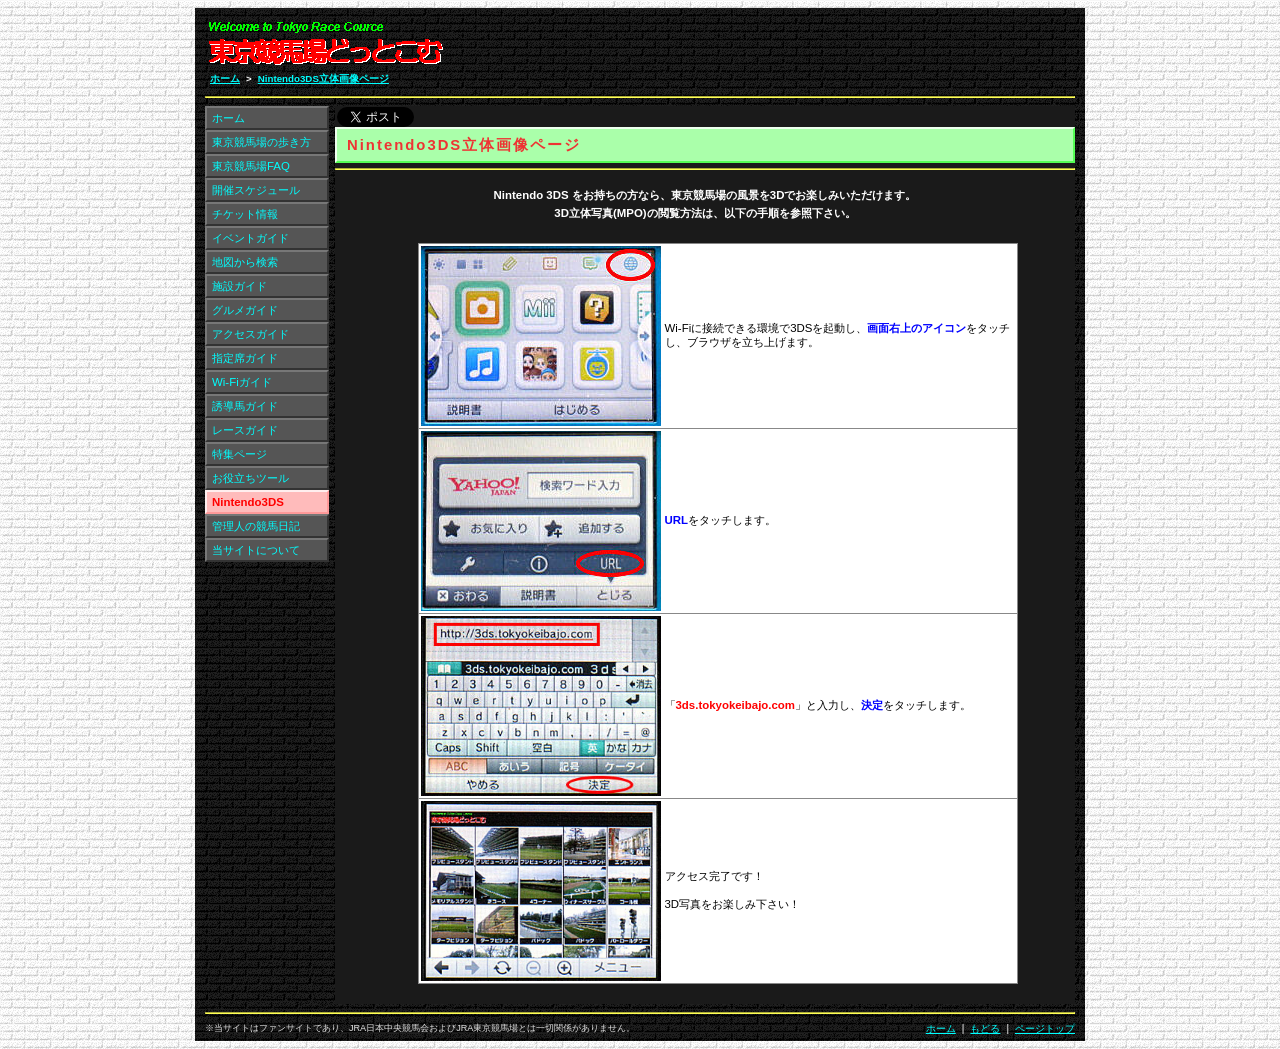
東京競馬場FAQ (251, 166)
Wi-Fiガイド (242, 382)
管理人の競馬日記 (256, 526)
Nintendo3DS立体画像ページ (323, 78)
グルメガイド (245, 310)
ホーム (225, 78)
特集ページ (239, 454)
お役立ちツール (250, 478)
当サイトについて (256, 550)
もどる (985, 1028)
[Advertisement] (836, 48)
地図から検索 (245, 262)
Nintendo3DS (248, 502)
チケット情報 (245, 214)
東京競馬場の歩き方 (261, 142)
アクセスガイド (250, 334)
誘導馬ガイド (245, 406)
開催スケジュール (256, 190)
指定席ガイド (245, 358)
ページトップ (1045, 1028)
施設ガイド (239, 286)
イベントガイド (250, 238)
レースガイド (245, 430)
